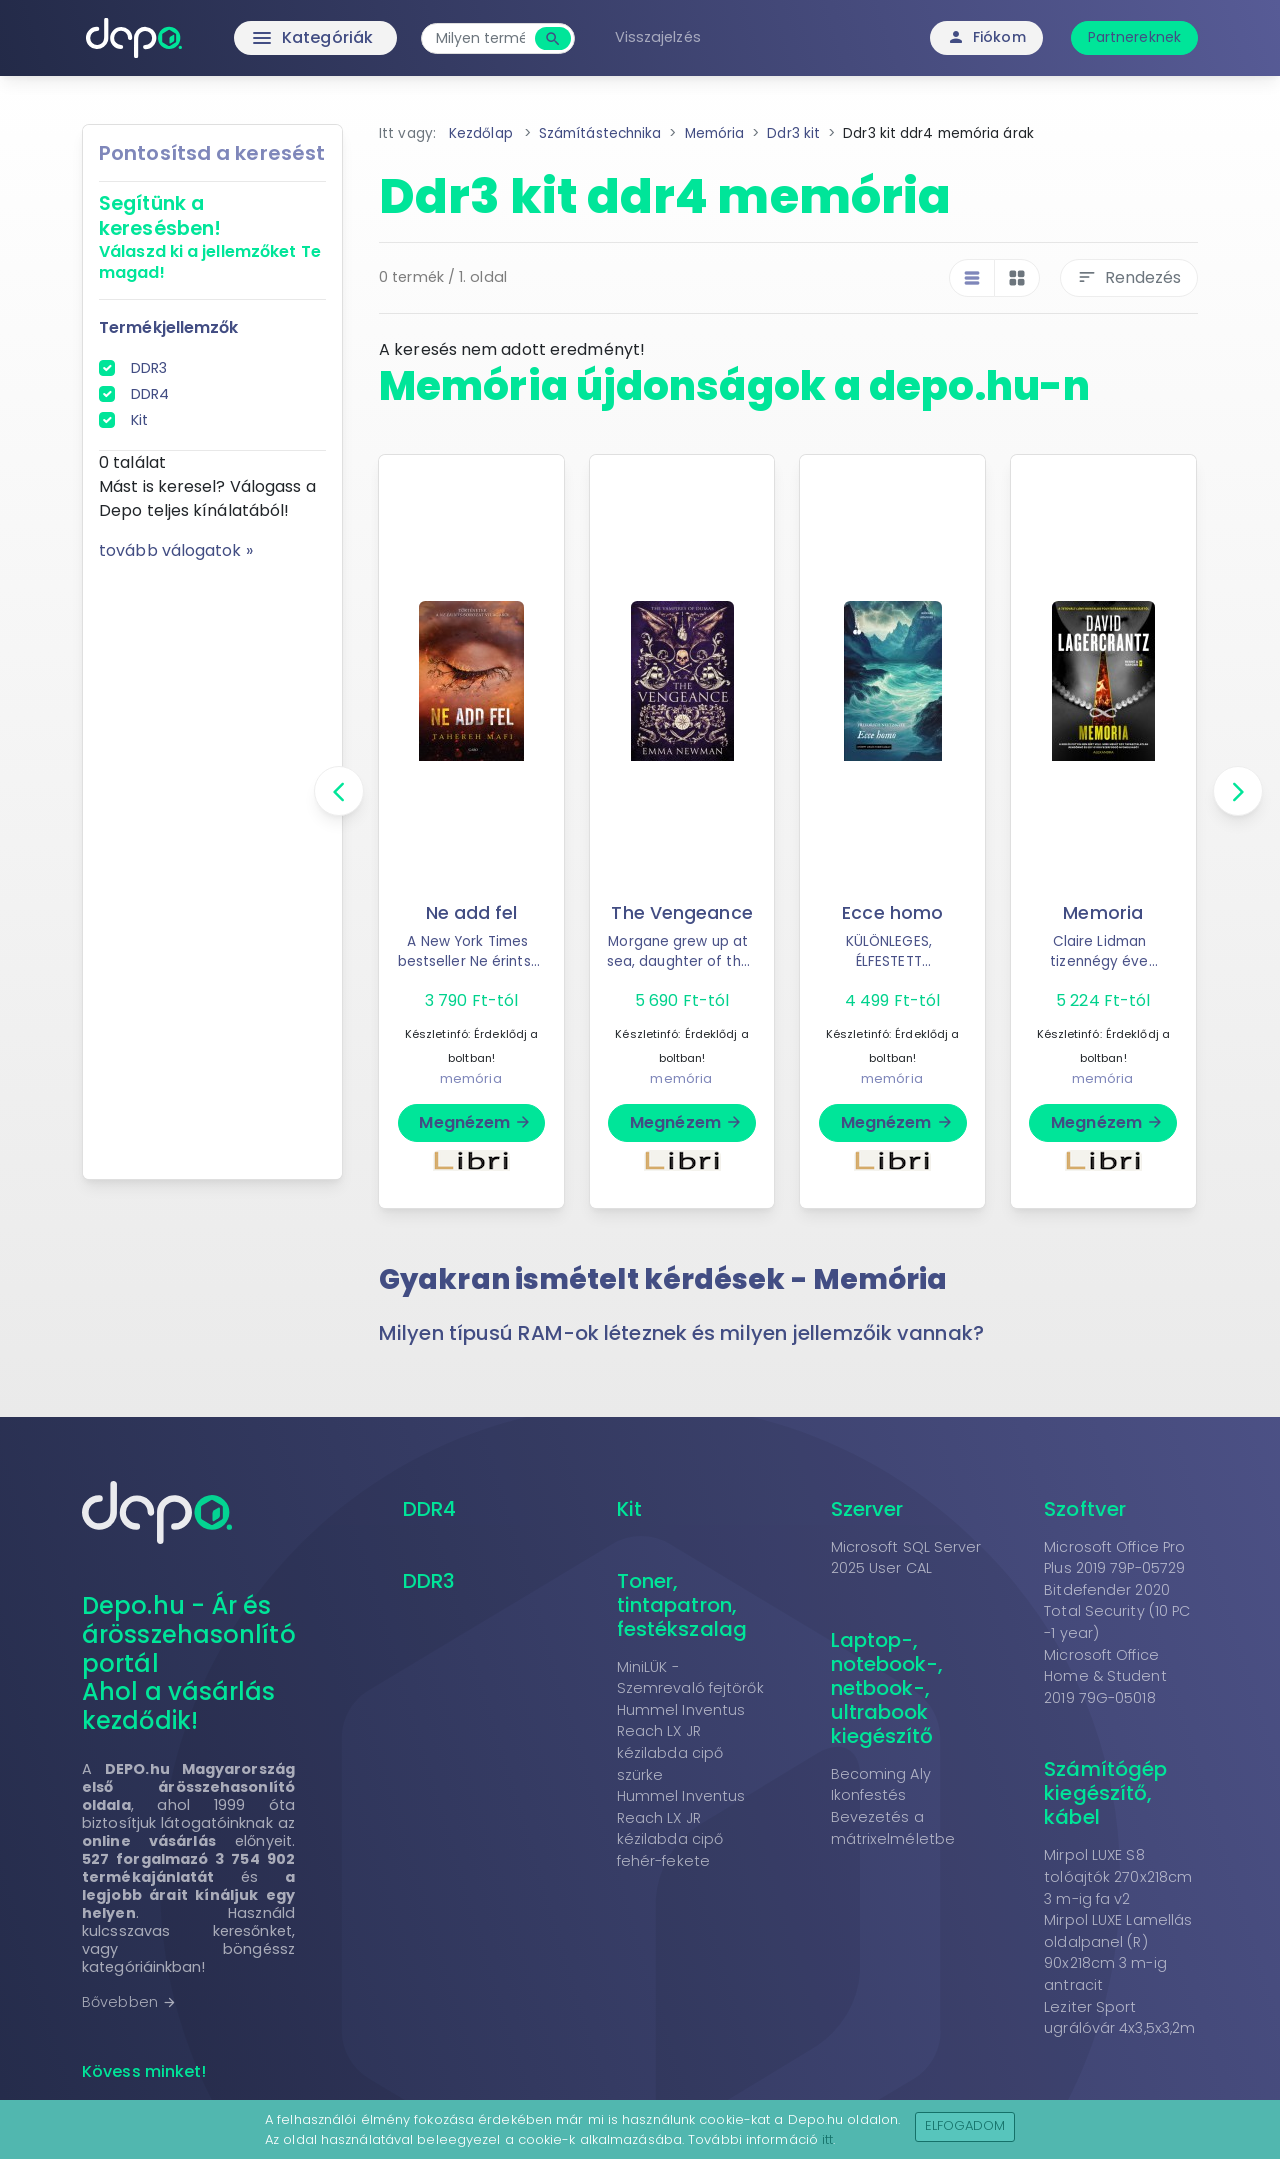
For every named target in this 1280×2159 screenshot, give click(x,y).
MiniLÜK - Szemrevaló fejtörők (690, 1678)
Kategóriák (270, 38)
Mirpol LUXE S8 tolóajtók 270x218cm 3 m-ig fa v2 (1118, 1876)
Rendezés (1129, 277)
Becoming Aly (881, 1774)
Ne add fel (472, 913)
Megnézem (475, 1122)
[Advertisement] (212, 863)
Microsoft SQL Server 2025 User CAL (906, 1558)
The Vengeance (681, 913)
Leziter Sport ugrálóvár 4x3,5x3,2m (1119, 2018)
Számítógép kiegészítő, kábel (1105, 1793)
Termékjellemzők (169, 327)
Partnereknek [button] (1134, 37)
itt (827, 2139)
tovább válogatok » (176, 550)
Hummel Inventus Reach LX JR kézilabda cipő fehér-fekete (681, 1828)
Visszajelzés (658, 37)
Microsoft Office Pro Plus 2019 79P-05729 (1114, 1558)
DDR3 (149, 368)
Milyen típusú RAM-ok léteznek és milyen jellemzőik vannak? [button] (681, 1333)
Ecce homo (892, 913)
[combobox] (480, 38)
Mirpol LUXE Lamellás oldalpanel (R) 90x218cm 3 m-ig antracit (1118, 1952)
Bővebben (129, 2002)
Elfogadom (965, 2125)
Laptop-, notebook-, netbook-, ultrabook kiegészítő (887, 1688)
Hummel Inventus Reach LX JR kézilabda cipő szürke (681, 1742)
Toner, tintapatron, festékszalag (682, 1605)
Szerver (867, 1509)
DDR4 (150, 394)
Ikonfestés (869, 1795)
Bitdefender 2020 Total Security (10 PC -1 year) (1117, 1611)
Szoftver (1085, 1509)
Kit (139, 420)
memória (471, 1078)
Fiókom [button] (986, 37)
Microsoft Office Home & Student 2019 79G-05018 (1105, 1676)
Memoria (1103, 913)
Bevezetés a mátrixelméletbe (893, 1828)
